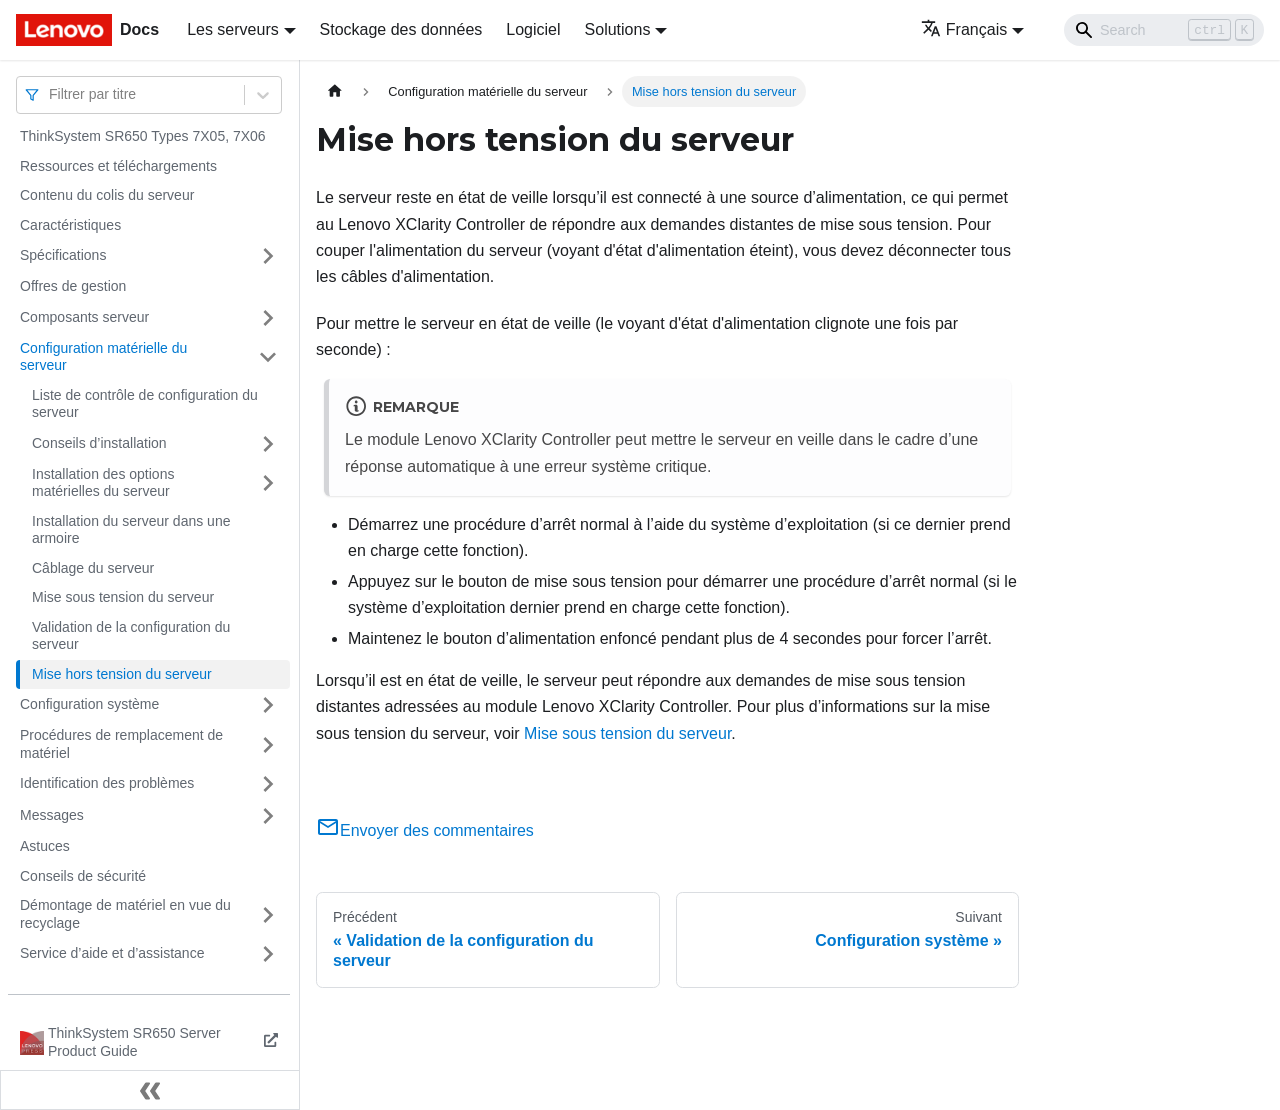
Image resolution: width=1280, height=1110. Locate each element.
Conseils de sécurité (83, 876)
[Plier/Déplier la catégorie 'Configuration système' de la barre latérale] (268, 705)
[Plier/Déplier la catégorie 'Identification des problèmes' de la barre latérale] (268, 784)
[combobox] (51, 94)
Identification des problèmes (107, 783)
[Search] (1164, 30)
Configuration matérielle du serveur (103, 357)
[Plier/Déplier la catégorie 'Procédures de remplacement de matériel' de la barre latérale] (268, 744)
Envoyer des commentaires (425, 830)
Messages (52, 815)
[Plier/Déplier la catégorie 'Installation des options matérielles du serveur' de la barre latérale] (268, 483)
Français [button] (964, 29)
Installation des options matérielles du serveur (103, 483)
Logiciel (533, 29)
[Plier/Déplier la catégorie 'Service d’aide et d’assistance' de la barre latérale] (268, 954)
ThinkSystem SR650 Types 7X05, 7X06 (143, 136)
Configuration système (89, 704)
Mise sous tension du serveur (123, 597)
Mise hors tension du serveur (122, 674)
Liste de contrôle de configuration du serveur (145, 404)
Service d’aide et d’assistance (112, 953)
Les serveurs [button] (233, 29)
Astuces (45, 846)
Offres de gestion (73, 286)
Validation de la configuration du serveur (131, 636)
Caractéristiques (70, 225)
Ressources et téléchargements (118, 166)
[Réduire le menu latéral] (150, 1090)
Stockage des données (401, 29)
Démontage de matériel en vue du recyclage (125, 914)
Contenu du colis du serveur (107, 195)
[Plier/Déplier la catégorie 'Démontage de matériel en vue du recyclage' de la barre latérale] (268, 914)
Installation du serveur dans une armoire (131, 530)
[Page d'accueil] (335, 91)
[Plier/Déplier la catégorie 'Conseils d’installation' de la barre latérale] (268, 444)
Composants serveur (84, 317)
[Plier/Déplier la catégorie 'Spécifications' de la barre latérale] (268, 256)
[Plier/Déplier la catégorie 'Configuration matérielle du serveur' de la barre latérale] (268, 357)
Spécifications (63, 255)
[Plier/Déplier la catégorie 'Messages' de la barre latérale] (268, 816)
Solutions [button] (618, 29)
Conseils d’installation (99, 443)
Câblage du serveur (93, 568)
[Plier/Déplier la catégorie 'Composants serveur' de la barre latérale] (268, 318)
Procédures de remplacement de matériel (121, 744)
